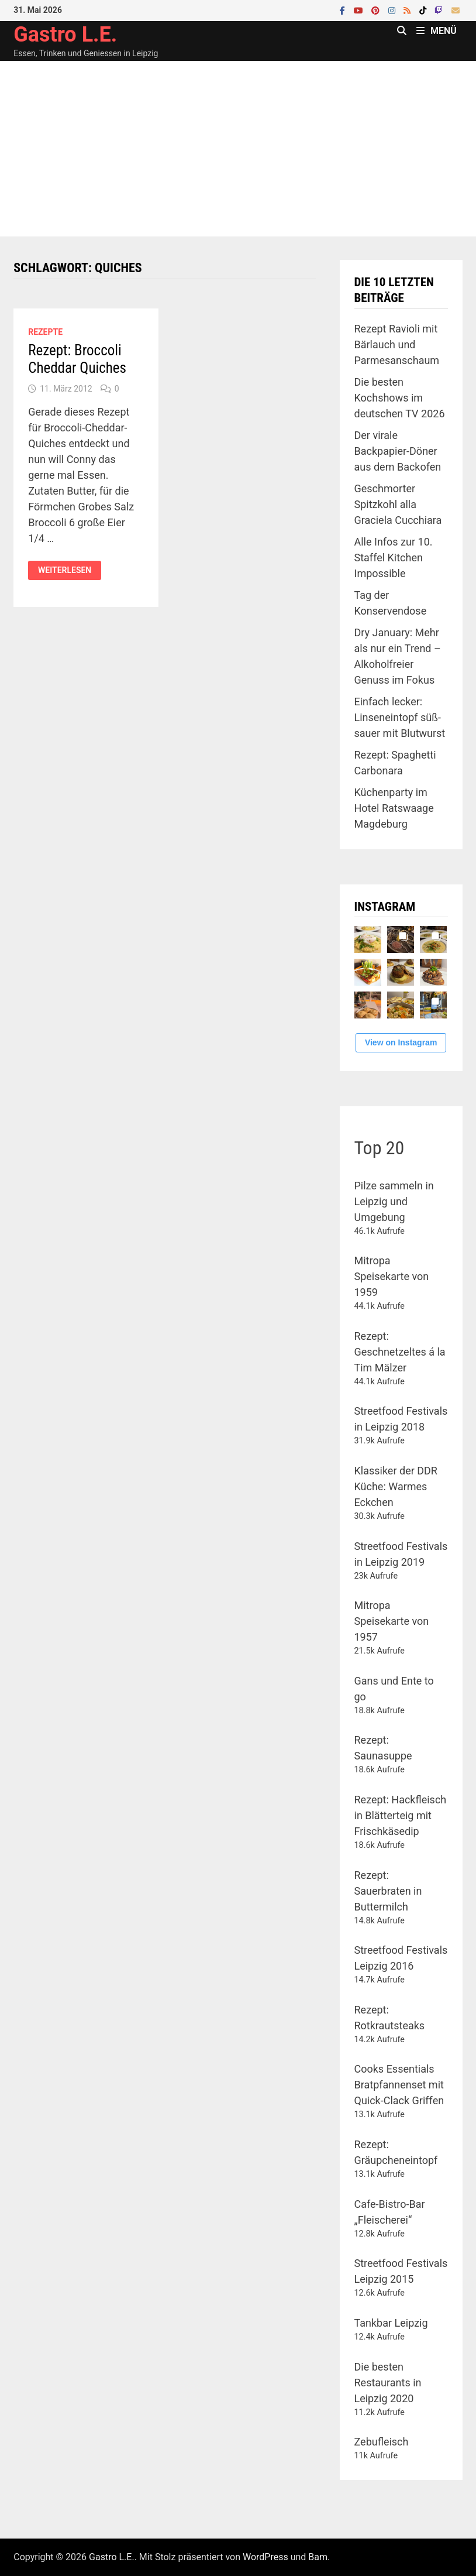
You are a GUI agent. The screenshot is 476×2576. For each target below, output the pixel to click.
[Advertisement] (238, 149)
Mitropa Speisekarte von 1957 (391, 1621)
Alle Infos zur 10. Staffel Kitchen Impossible (393, 557)
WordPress (265, 2557)
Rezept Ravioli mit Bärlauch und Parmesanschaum (397, 344)
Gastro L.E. (65, 34)
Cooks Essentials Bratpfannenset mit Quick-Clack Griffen (399, 2085)
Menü (436, 30)
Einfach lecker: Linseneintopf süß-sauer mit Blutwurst (400, 717)
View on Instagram (401, 1042)
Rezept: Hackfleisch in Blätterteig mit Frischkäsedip (400, 1815)
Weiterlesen (64, 570)
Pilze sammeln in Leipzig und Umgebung (394, 1201)
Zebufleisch (381, 2442)
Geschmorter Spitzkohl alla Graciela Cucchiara (398, 504)
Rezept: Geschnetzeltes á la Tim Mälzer (400, 1352)
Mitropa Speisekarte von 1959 (391, 1276)
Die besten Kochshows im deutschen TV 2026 (399, 398)
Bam (317, 2557)
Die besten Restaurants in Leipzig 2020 (388, 2383)
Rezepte (45, 332)
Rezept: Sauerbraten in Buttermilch (388, 1891)
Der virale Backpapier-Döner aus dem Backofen (397, 451)
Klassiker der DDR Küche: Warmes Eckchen (395, 1486)
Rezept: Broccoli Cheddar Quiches (77, 359)
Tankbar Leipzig (391, 2323)
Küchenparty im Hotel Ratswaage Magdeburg (394, 808)
